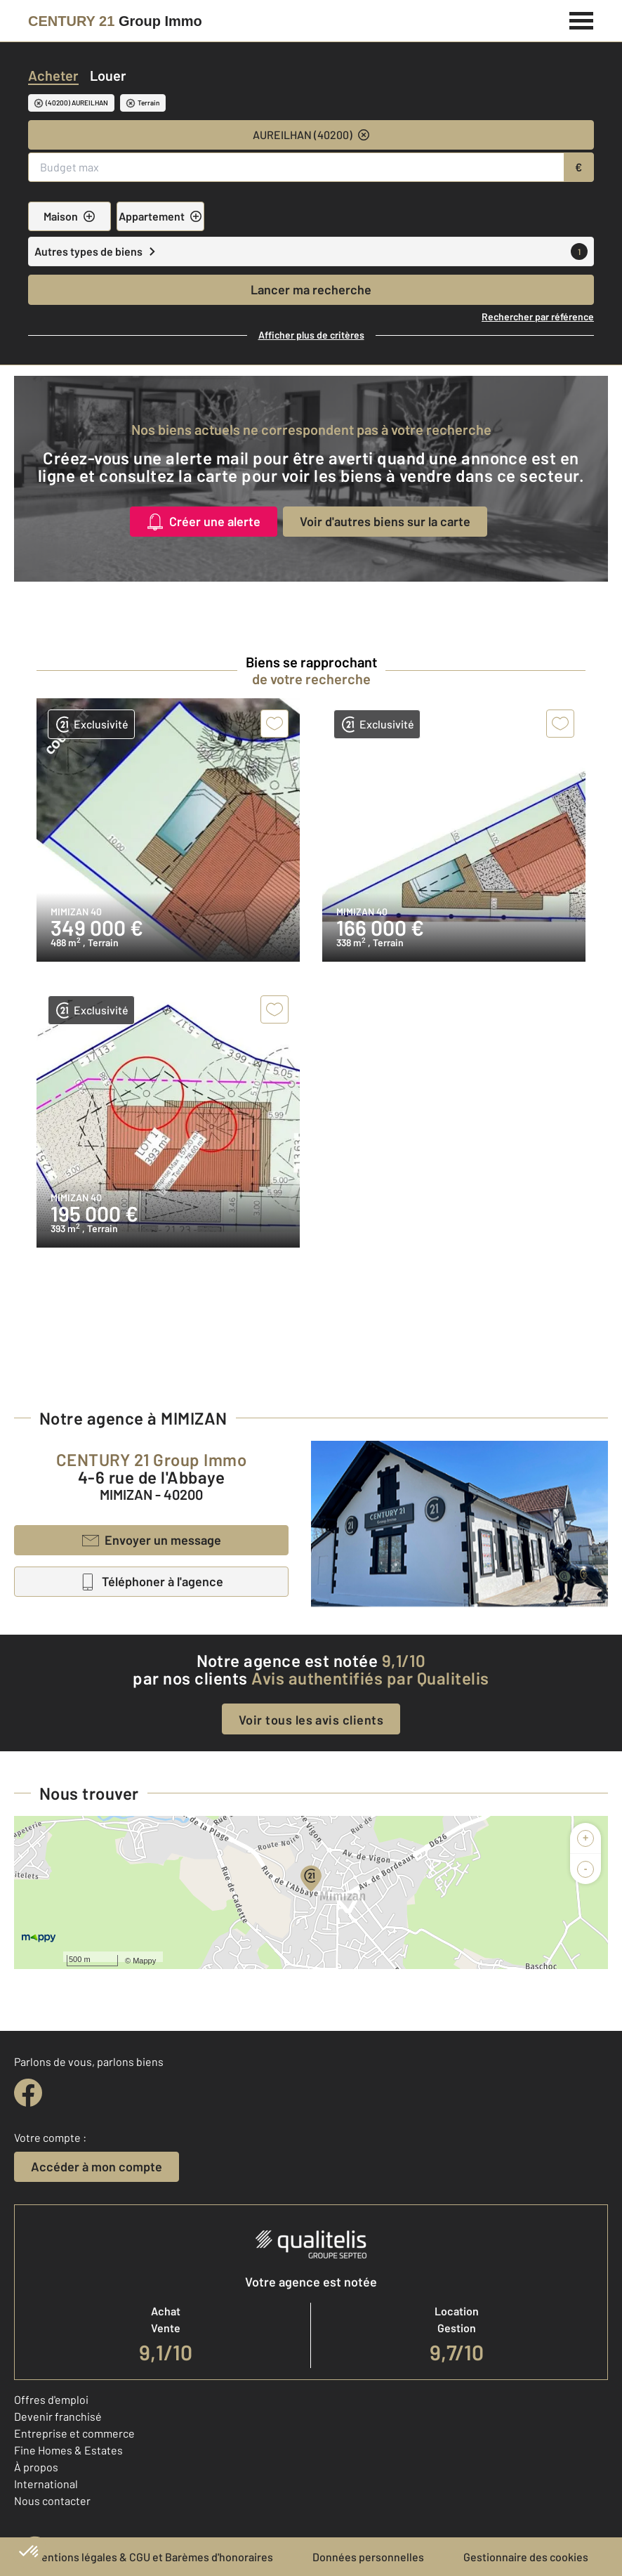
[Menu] (581, 19)
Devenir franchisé (58, 2416)
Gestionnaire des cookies (525, 2556)
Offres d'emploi (51, 2399)
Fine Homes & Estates (68, 2450)
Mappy (144, 1960)
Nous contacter (52, 2500)
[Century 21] (115, 21)
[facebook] (28, 2093)
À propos (36, 2466)
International (46, 2483)
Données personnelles (368, 2556)
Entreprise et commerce (74, 2433)
